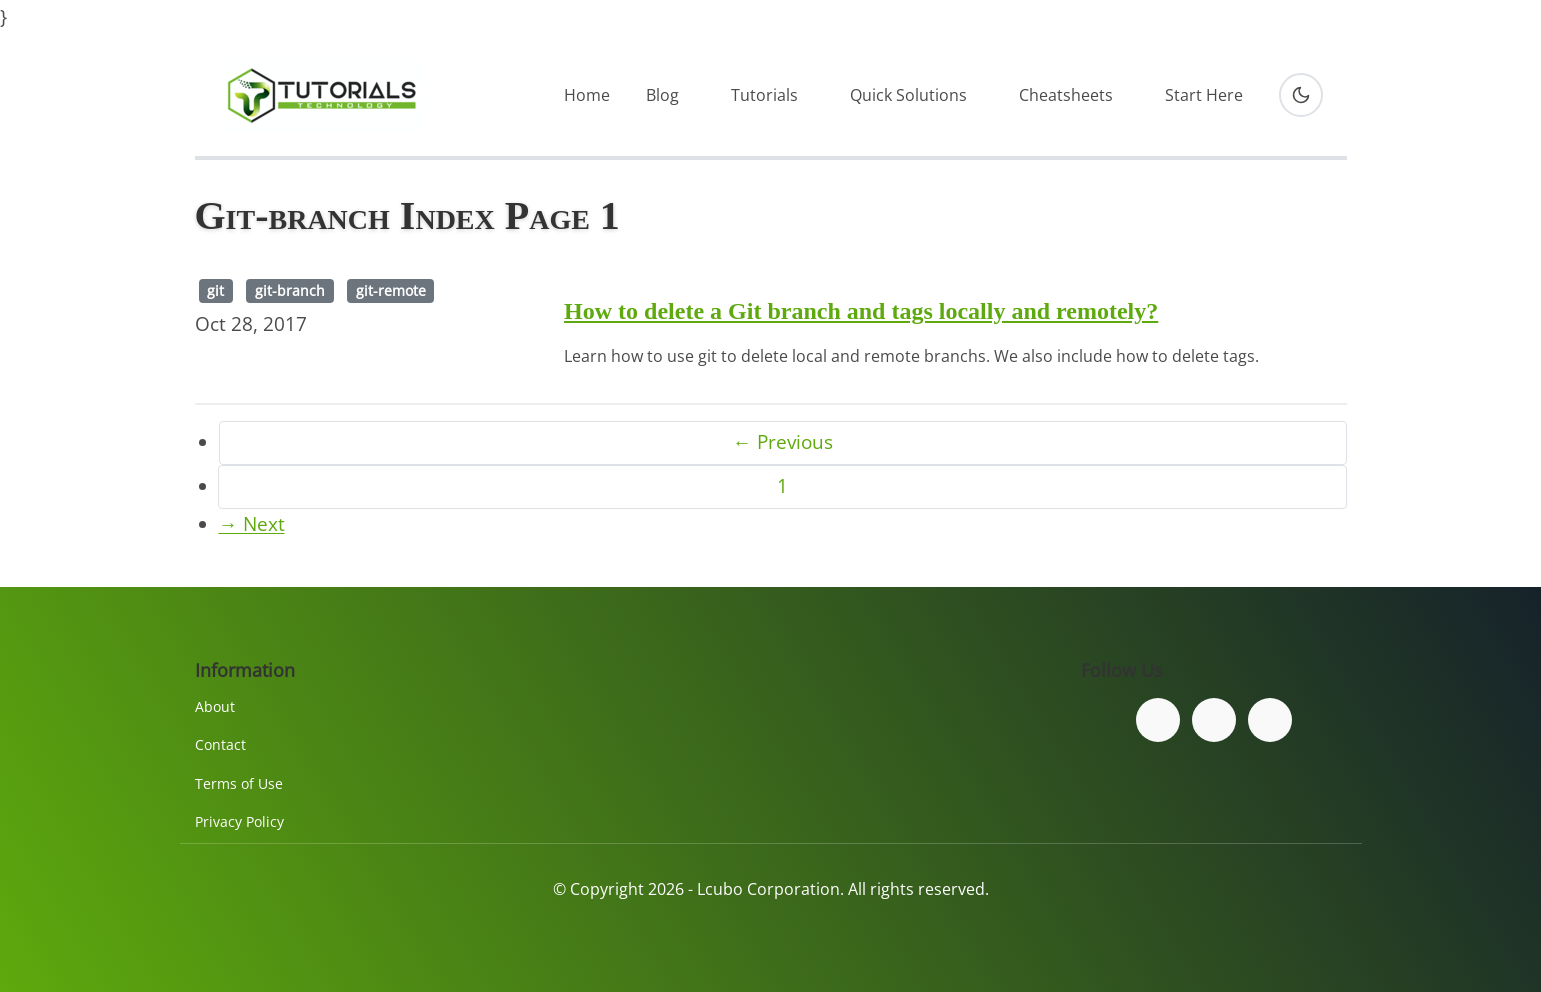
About (215, 706)
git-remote (391, 290)
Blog (662, 95)
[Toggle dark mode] (1301, 95)
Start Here (1204, 95)
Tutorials (764, 95)
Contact (220, 744)
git (215, 290)
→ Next (252, 524)
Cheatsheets (1066, 95)
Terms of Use (239, 783)
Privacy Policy (239, 821)
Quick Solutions (908, 95)
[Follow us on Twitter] (1214, 720)
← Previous (783, 442)
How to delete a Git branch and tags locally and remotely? (861, 311)
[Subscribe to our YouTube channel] (1270, 720)
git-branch (290, 290)
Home (587, 95)
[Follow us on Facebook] (1158, 720)
